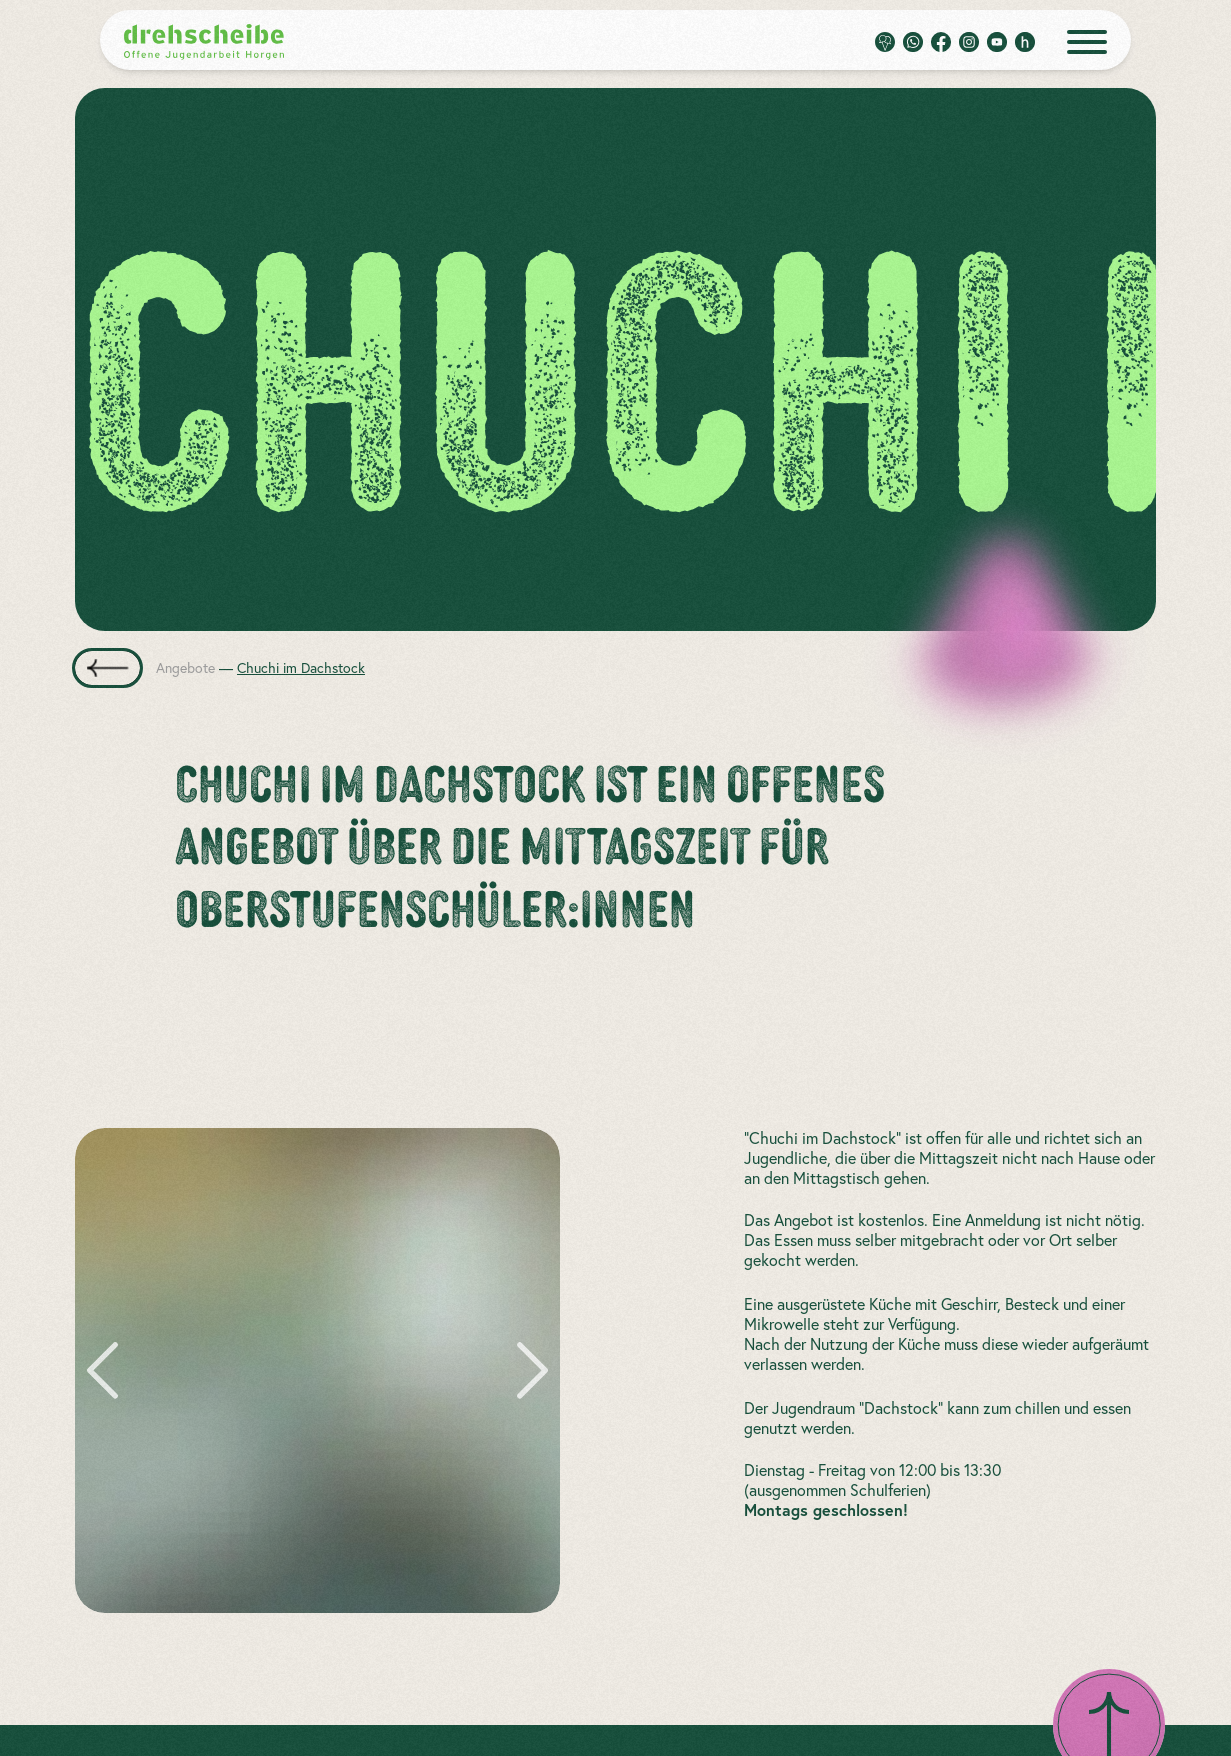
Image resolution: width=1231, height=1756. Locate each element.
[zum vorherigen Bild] (109, 1370)
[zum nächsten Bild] (526, 1370)
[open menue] (1087, 42)
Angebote (185, 667)
